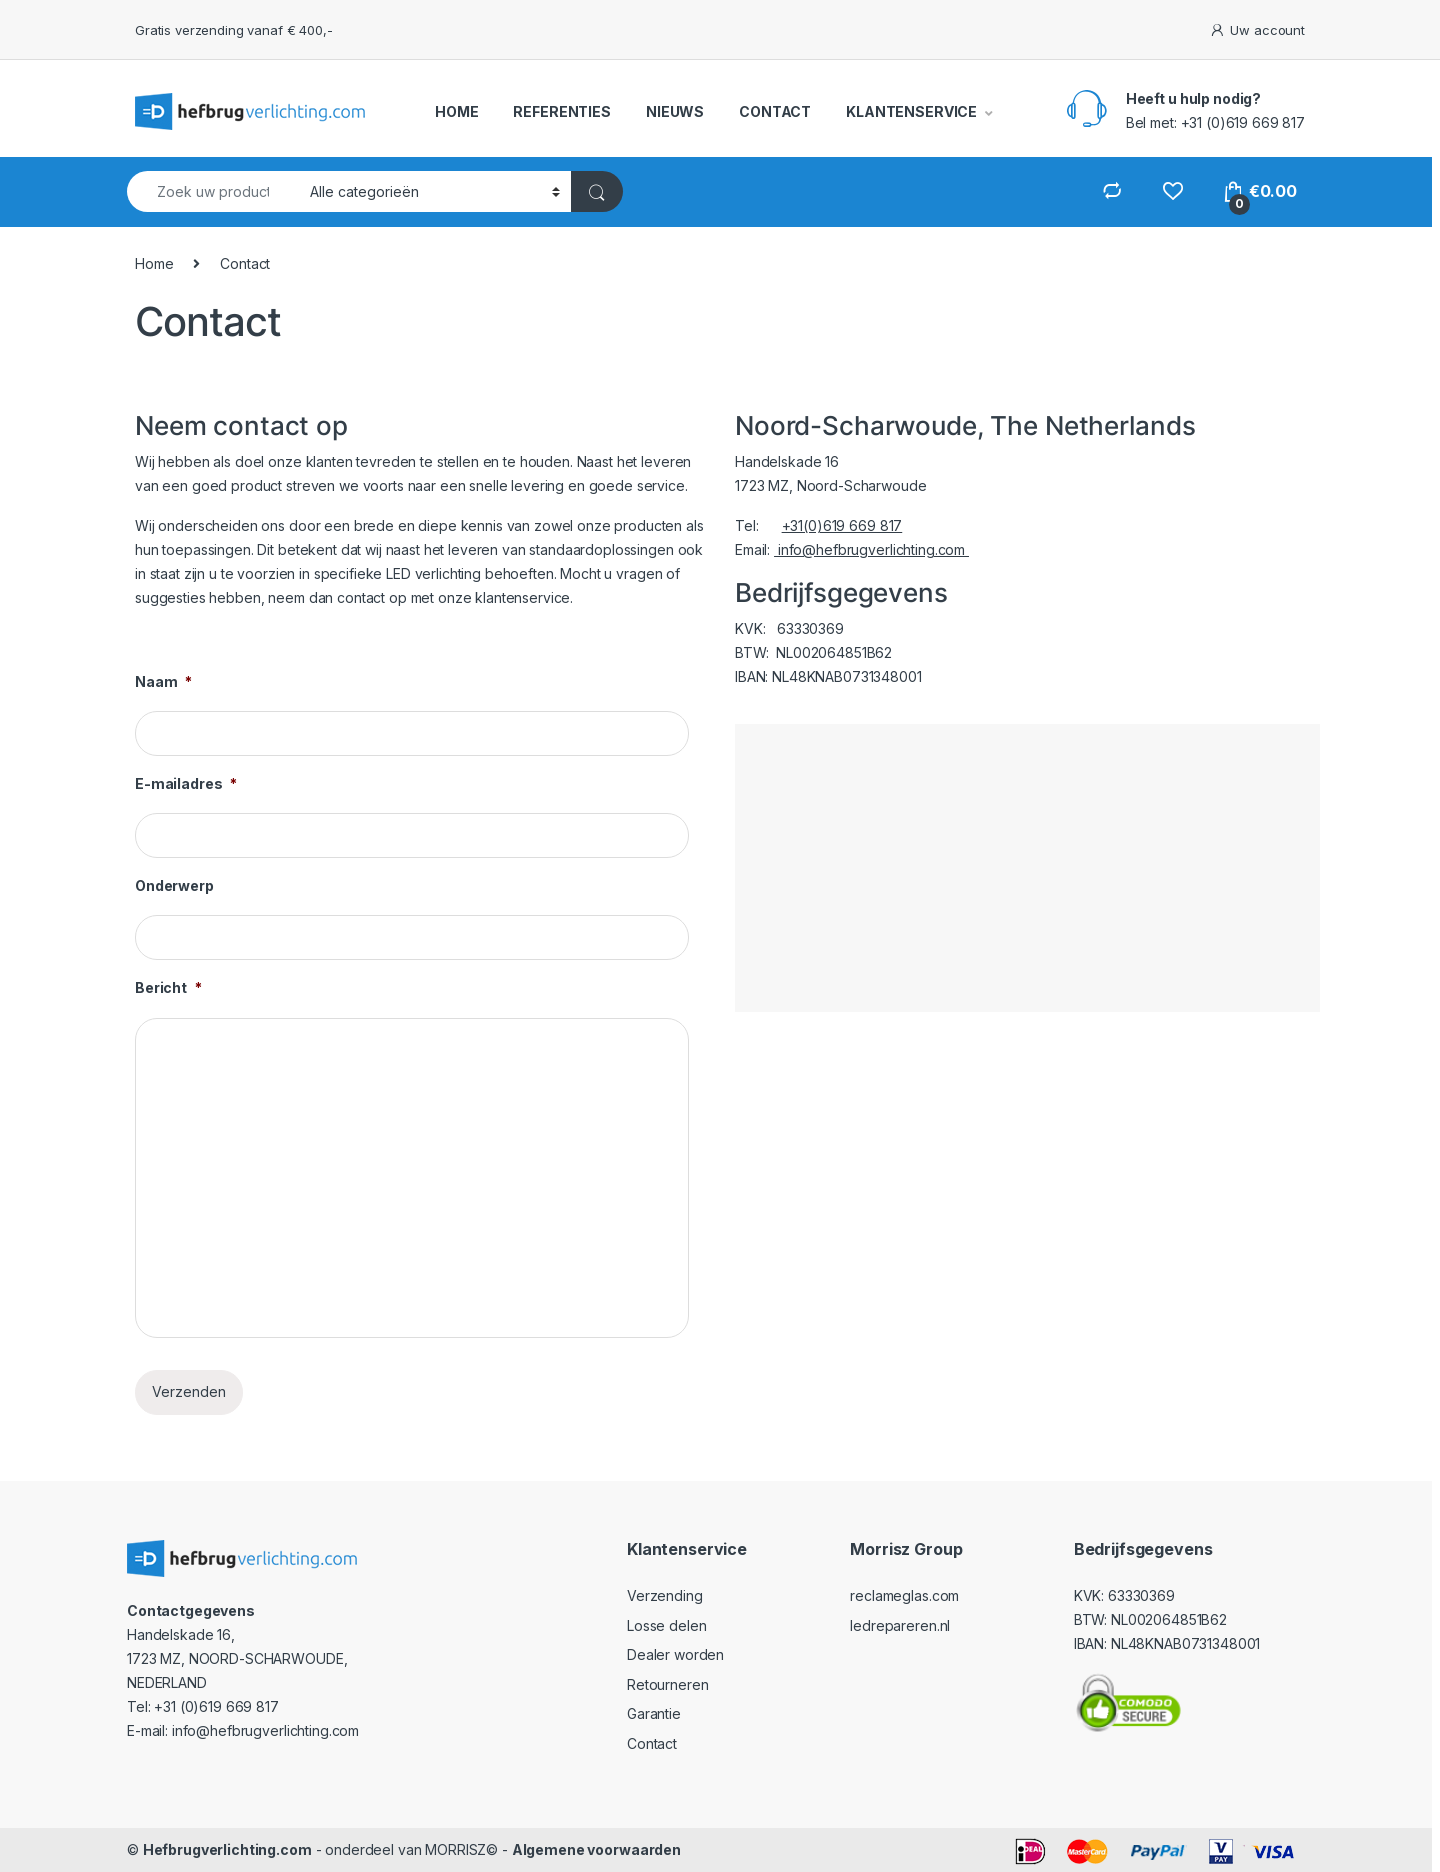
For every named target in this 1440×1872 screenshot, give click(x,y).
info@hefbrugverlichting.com (871, 549)
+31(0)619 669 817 (842, 525)
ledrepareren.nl (900, 1625)
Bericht (168, 987)
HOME (456, 111)
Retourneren (667, 1684)
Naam (163, 681)
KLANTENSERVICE (911, 111)
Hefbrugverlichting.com (227, 1849)
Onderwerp (174, 885)
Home (154, 263)
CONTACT (775, 111)
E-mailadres (186, 783)
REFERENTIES (561, 111)
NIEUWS (675, 111)
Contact (652, 1743)
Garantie (654, 1713)
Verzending (665, 1595)
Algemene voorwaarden (596, 1849)
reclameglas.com (904, 1595)
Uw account (1257, 30)
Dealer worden (675, 1654)
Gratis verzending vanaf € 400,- (234, 30)
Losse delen (666, 1625)
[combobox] (213, 191)
